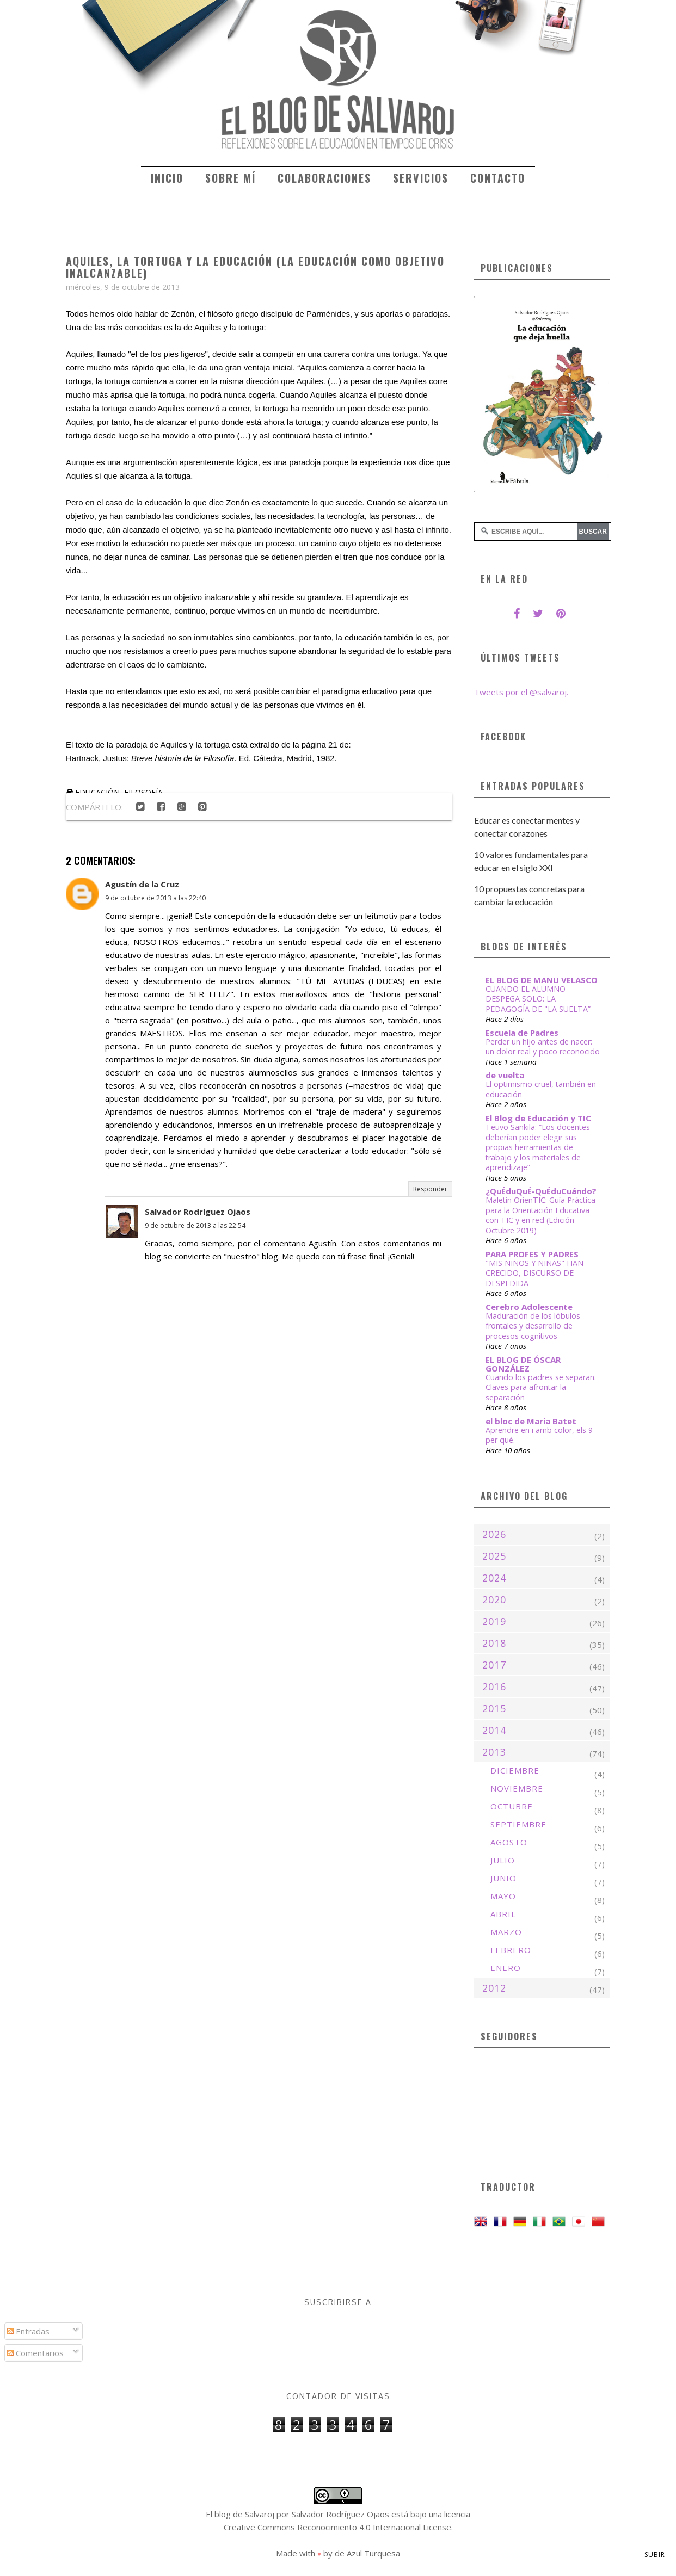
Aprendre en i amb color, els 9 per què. (539, 1435)
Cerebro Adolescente (529, 1306)
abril (503, 1913)
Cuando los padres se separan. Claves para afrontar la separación (541, 1387)
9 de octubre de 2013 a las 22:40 (155, 898)
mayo (503, 1896)
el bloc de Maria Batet (531, 1421)
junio (503, 1878)
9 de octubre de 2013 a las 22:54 (195, 1225)
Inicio (167, 178)
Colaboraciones (324, 178)
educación (97, 792)
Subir (654, 2554)
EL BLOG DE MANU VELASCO (542, 979)
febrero (510, 1949)
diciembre (514, 1770)
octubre (511, 1806)
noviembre (516, 1788)
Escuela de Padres (522, 1032)
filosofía (143, 792)
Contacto (497, 178)
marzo (506, 1931)
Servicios (420, 178)
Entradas (28, 2331)
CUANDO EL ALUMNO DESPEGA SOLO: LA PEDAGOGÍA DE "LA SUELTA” (538, 999)
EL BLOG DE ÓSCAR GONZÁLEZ (523, 1364)
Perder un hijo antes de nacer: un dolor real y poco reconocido (543, 1046)
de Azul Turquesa (367, 2553)
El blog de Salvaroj (240, 2514)
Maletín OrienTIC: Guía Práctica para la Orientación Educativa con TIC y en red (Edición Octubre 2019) (540, 1215)
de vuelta (505, 1075)
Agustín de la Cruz (142, 884)
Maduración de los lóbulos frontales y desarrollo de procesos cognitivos (533, 1326)
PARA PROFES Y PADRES (532, 1254)
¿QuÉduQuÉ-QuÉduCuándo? (541, 1190)
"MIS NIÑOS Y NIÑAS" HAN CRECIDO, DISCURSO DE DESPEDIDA (534, 1273)
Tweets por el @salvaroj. (521, 692)
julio (502, 1860)
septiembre (518, 1824)
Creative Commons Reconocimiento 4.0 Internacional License (337, 2527)
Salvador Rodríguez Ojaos (197, 1211)
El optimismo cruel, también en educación (541, 1089)
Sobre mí (230, 178)
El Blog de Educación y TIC (538, 1118)
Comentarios (35, 2353)
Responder (430, 1189)
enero (505, 1967)
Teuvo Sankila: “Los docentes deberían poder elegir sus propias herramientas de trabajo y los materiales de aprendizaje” (538, 1147)
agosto (508, 1842)
